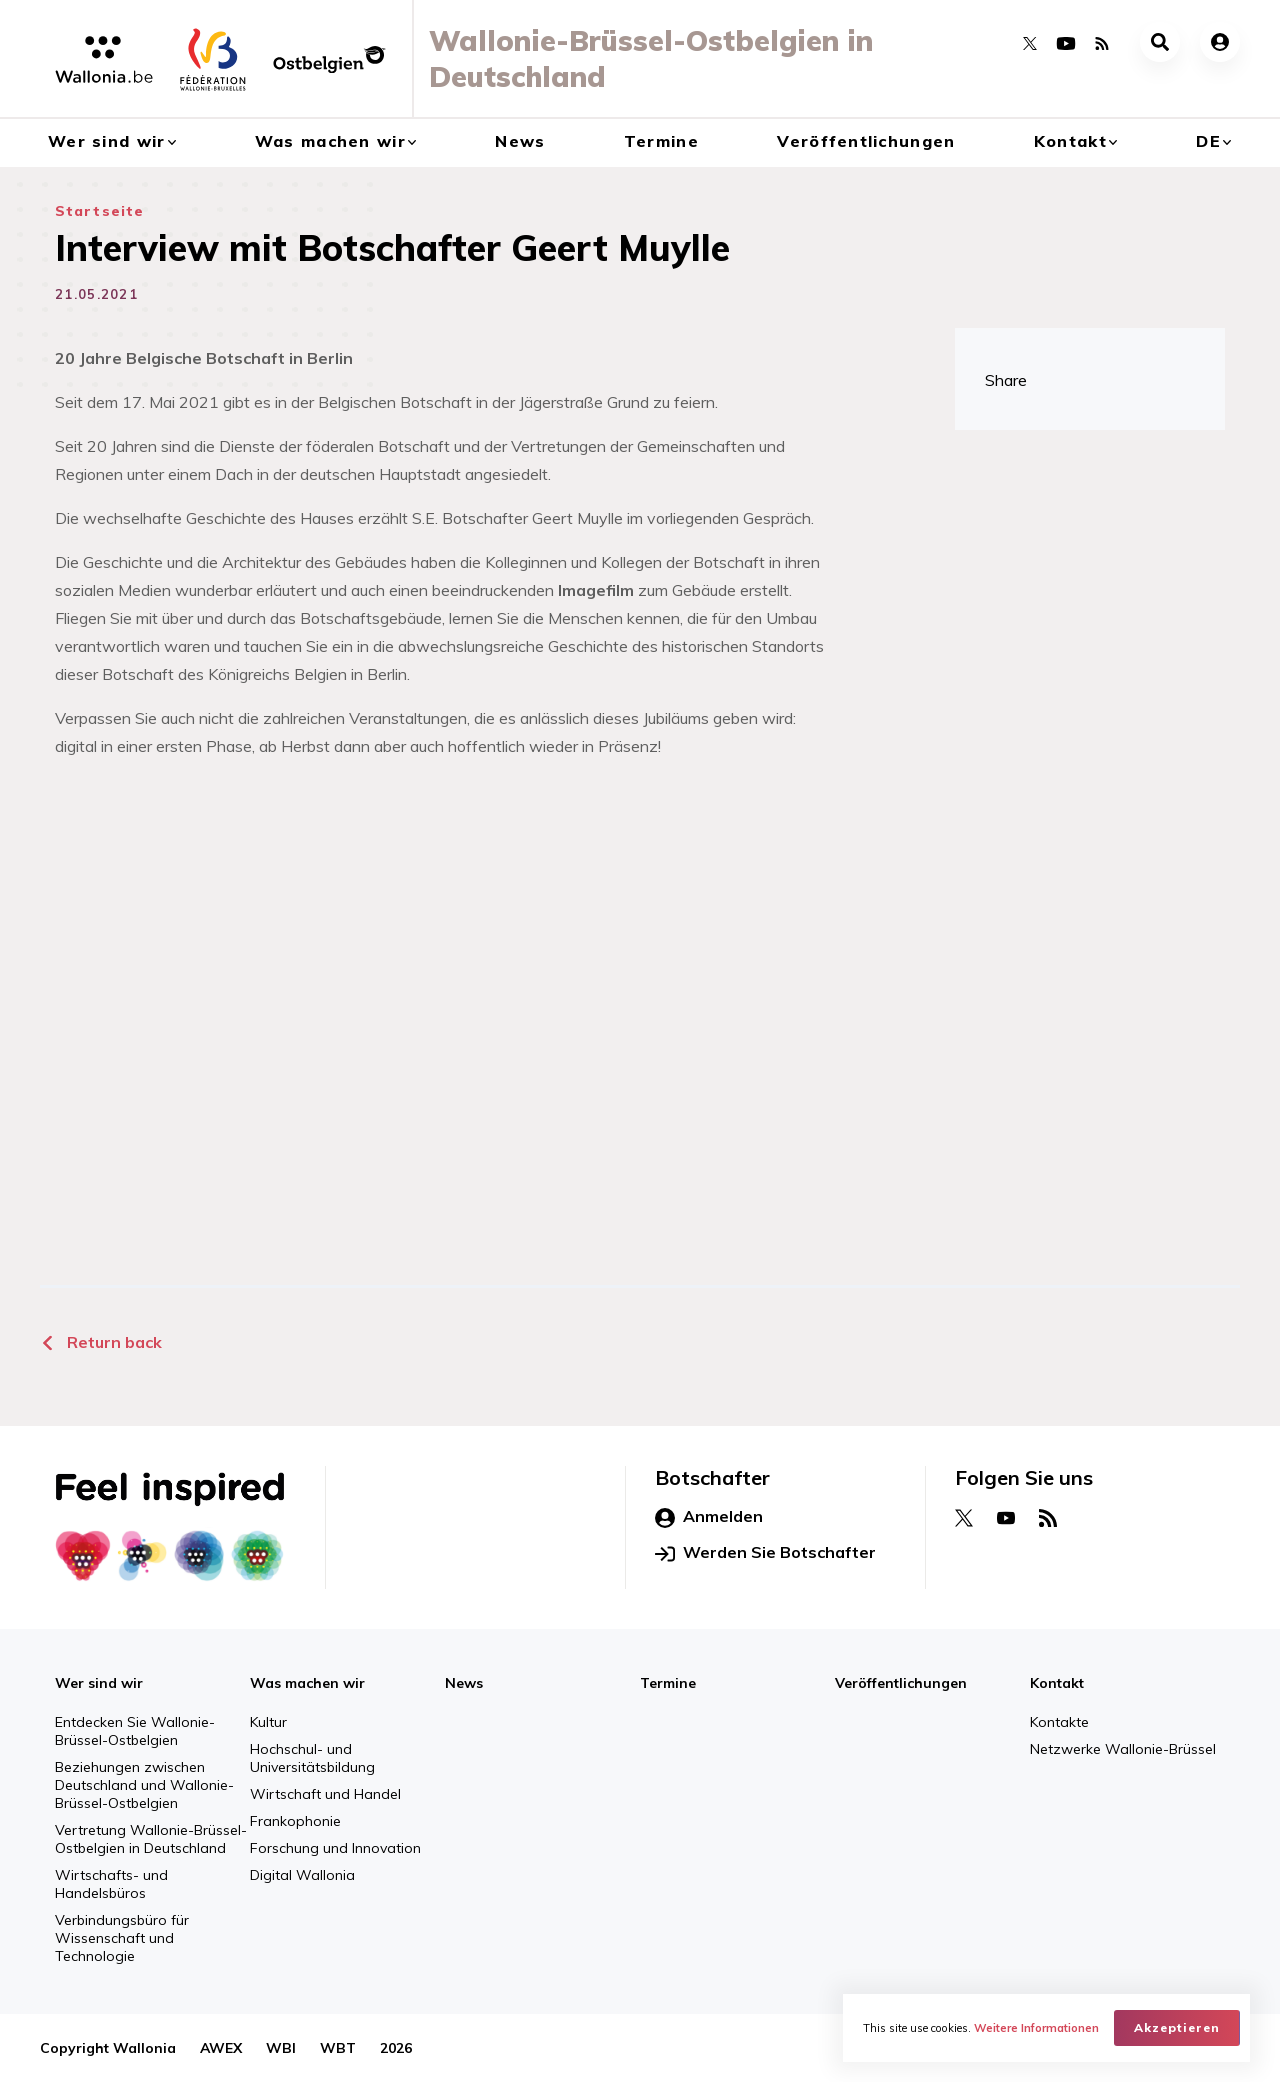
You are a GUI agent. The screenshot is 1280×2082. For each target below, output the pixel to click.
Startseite (99, 211)
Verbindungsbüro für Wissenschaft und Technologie (122, 1938)
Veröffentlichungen (866, 141)
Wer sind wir (106, 141)
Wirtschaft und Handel (325, 1794)
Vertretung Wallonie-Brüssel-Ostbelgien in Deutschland (151, 1839)
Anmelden (709, 1517)
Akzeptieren (1177, 2027)
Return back (101, 1342)
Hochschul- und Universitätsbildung (312, 1758)
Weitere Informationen (1036, 2028)
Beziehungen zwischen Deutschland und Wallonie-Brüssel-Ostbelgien (144, 1785)
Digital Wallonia (302, 1875)
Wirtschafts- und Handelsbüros (111, 1884)
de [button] (1208, 141)
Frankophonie (295, 1821)
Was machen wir (330, 141)
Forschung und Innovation (335, 1848)
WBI (281, 2048)
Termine (661, 141)
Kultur (268, 1722)
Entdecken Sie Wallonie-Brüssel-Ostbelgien (135, 1731)
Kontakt (1070, 141)
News (520, 141)
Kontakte (1059, 1722)
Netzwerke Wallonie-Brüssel (1123, 1749)
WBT (338, 2048)
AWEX (221, 2048)
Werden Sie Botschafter (765, 1553)
